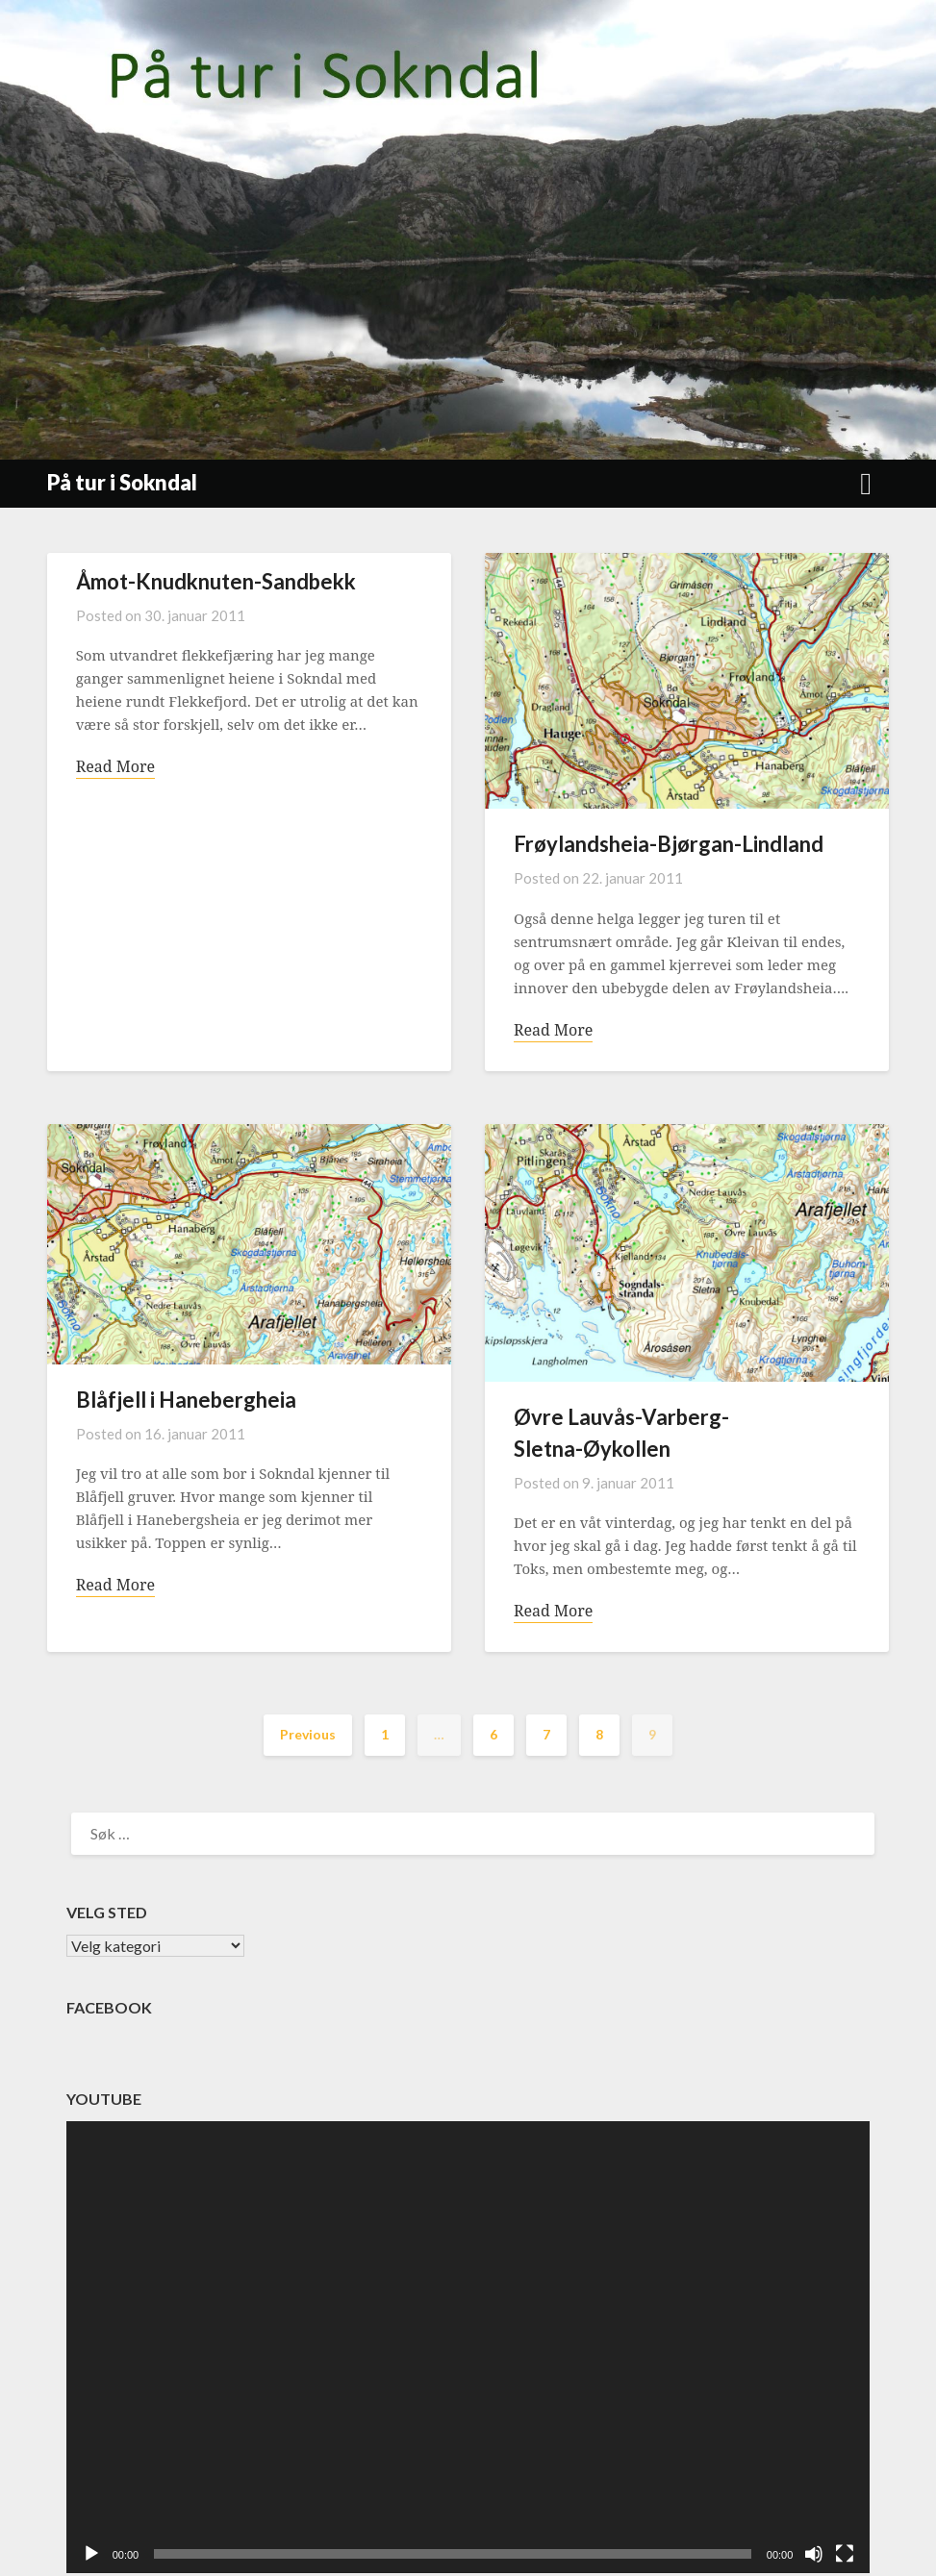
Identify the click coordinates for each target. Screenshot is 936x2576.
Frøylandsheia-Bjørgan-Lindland (668, 844)
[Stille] (813, 2553)
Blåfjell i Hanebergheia (186, 1400)
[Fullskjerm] (844, 2553)
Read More (115, 766)
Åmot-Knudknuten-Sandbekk (216, 581)
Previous (308, 1734)
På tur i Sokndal (122, 482)
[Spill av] (91, 2553)
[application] (468, 2347)
